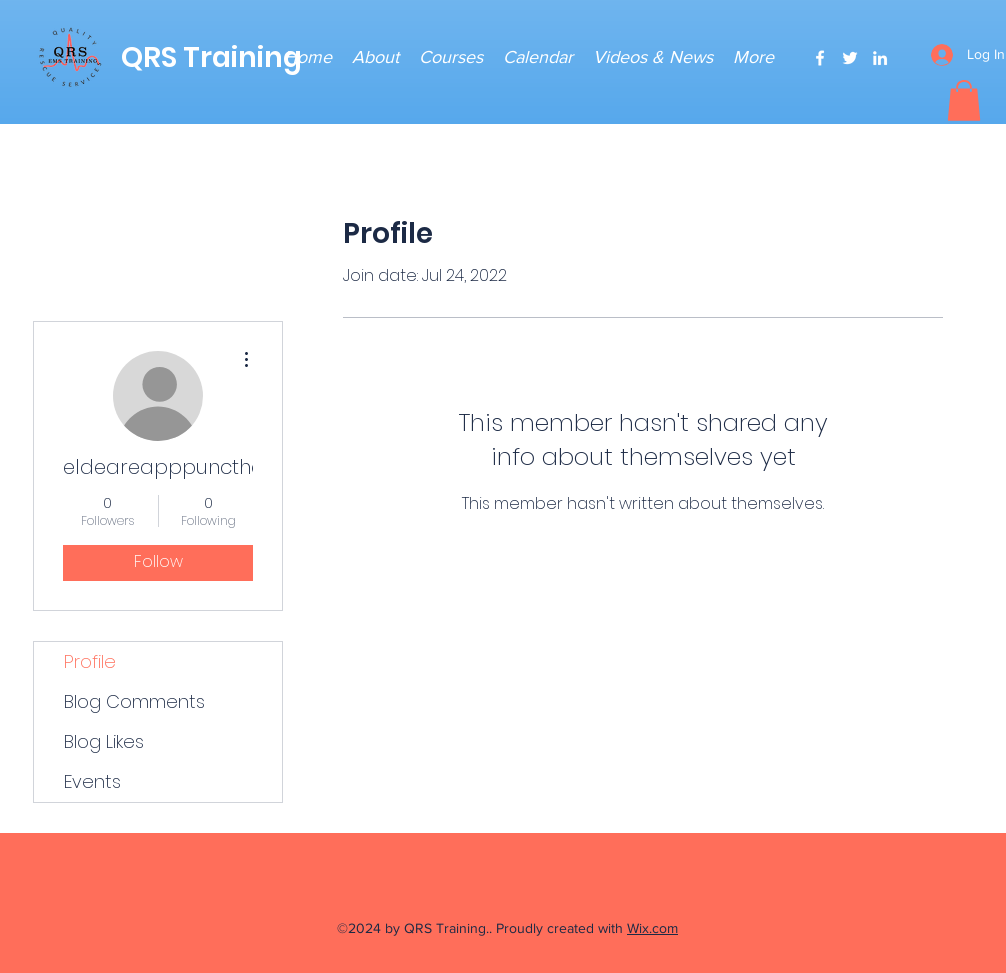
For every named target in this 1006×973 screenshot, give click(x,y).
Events (92, 781)
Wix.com (652, 928)
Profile (90, 661)
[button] (964, 100)
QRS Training (211, 57)
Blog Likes (104, 741)
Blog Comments (134, 701)
